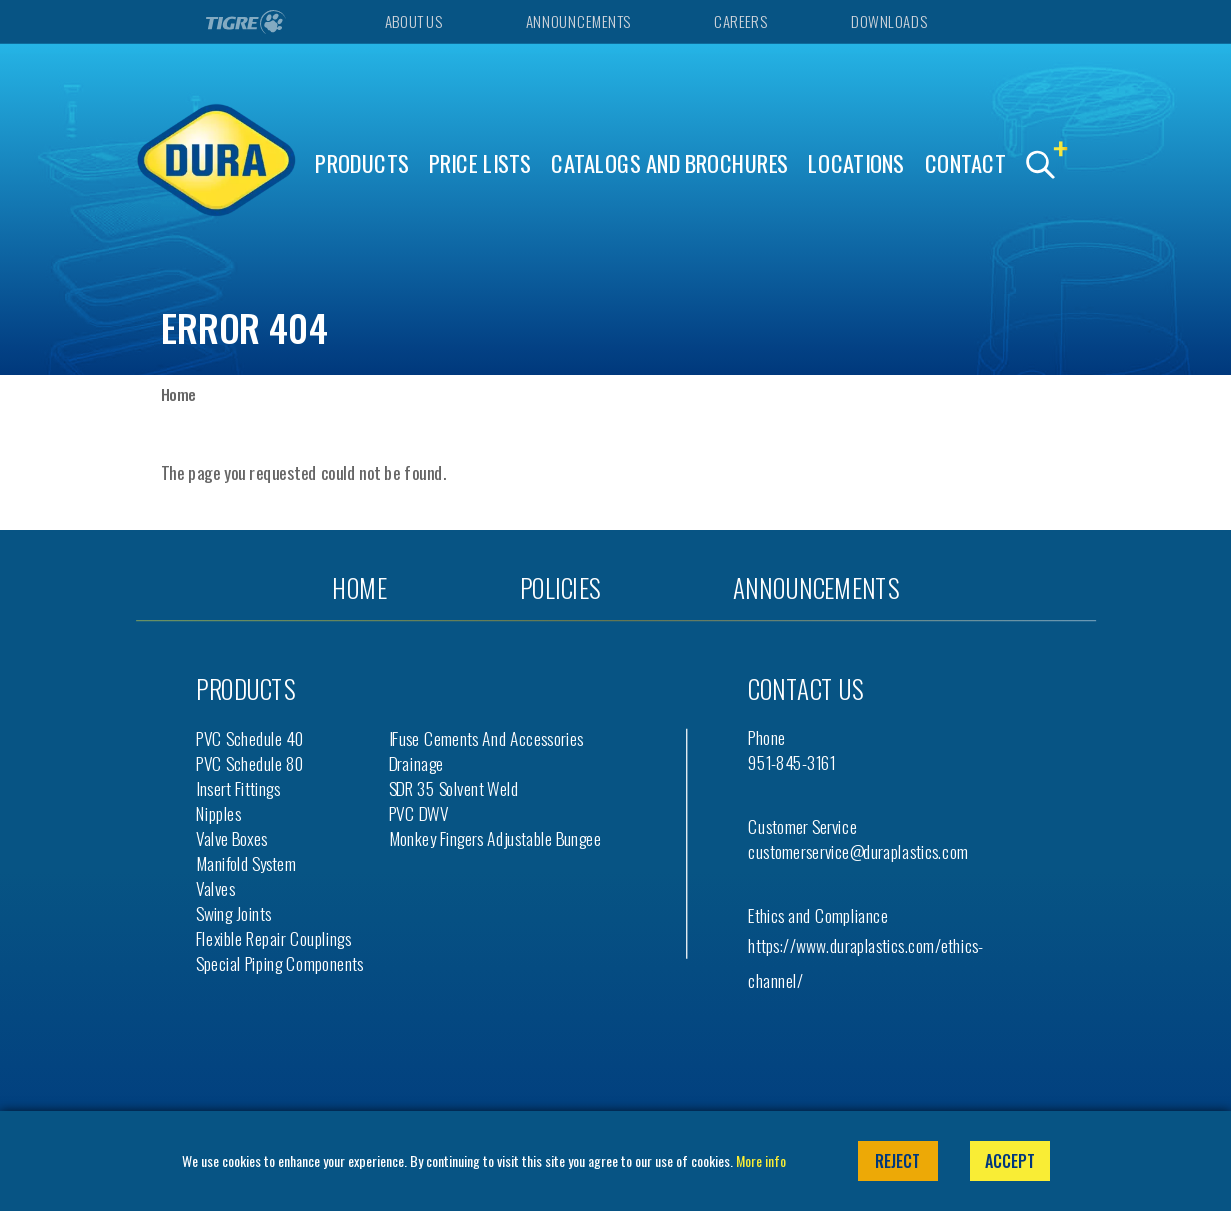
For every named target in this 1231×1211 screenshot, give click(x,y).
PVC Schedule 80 (250, 763)
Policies (560, 587)
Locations (856, 163)
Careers (740, 21)
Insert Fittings (238, 788)
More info (761, 1160)
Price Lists (480, 163)
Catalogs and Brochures (670, 163)
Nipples (218, 813)
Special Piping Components (280, 963)
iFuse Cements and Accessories (486, 738)
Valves (215, 888)
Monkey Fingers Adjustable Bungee (495, 838)
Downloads (888, 21)
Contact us (805, 688)
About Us (413, 21)
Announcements (578, 21)
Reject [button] (897, 1161)
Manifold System (246, 863)
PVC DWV (419, 813)
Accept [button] (1010, 1161)
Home (178, 394)
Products (362, 163)
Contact (965, 163)
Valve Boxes (231, 838)
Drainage (416, 763)
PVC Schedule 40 (250, 738)
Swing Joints (233, 913)
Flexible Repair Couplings (273, 938)
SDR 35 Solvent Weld (454, 788)
